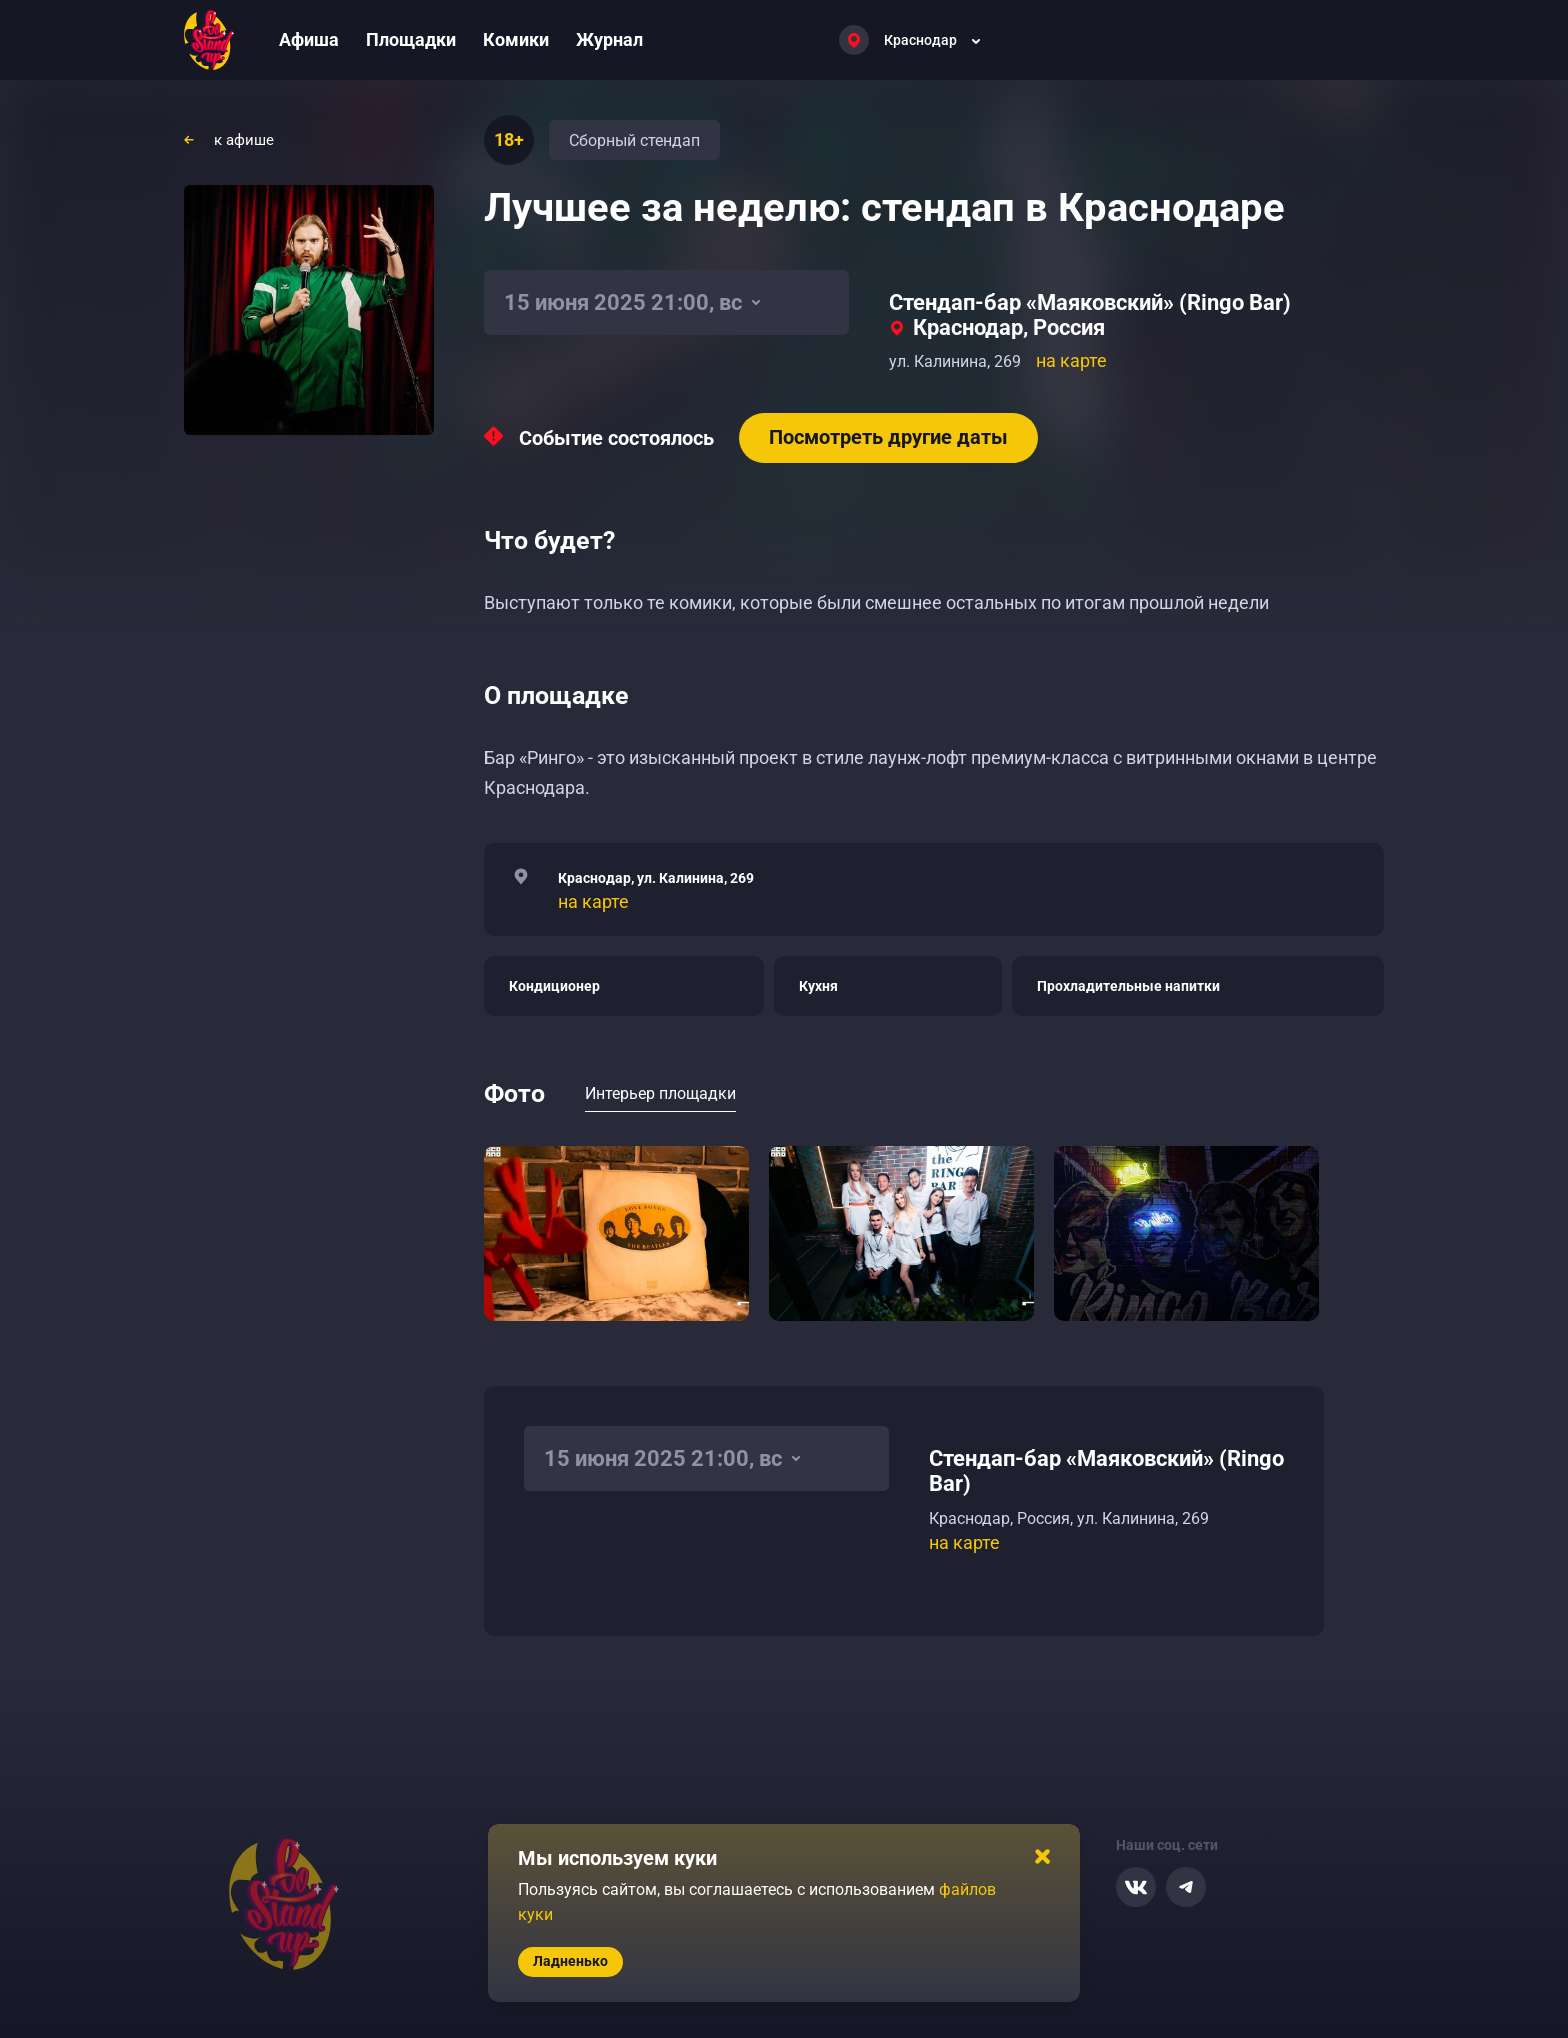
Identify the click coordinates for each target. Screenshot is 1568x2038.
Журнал (609, 39)
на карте (1071, 360)
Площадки (411, 39)
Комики (516, 39)
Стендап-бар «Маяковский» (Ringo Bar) (1090, 302)
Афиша (309, 39)
